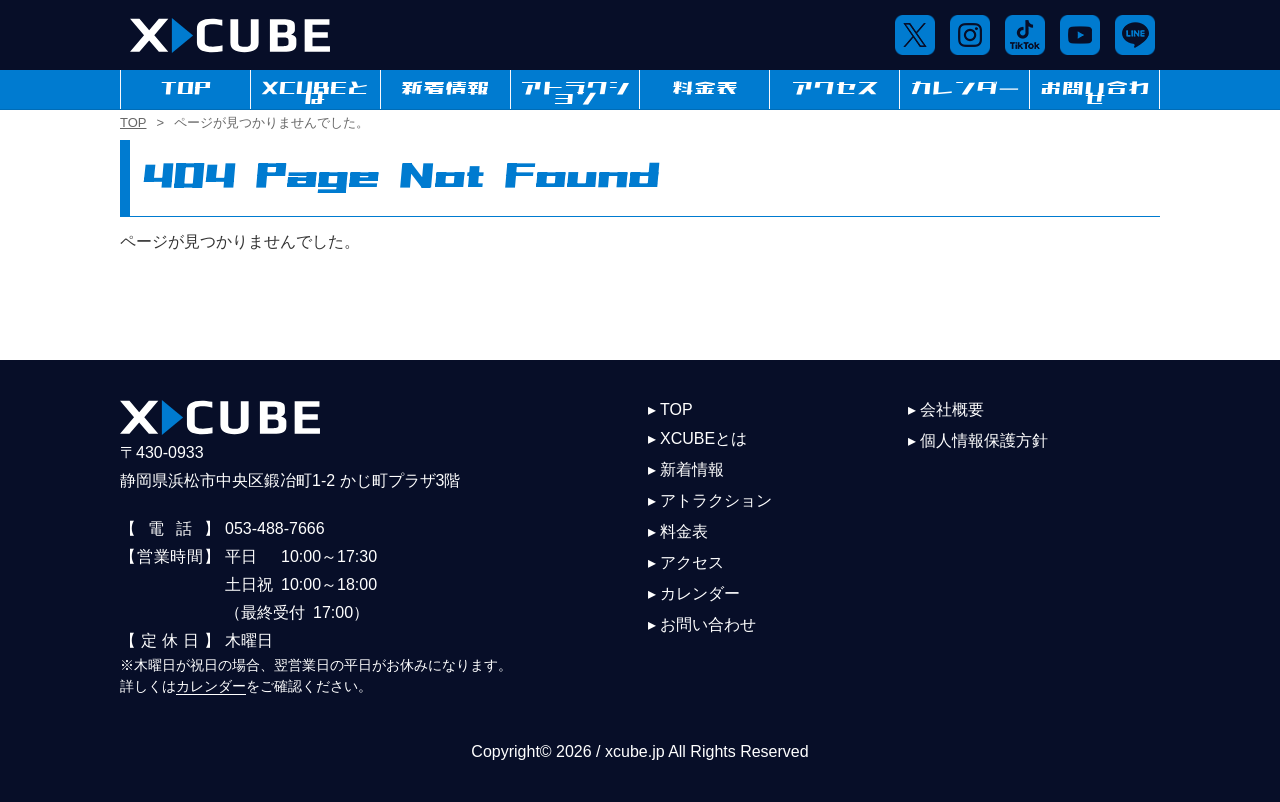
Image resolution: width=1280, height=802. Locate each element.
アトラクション (575, 89)
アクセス (835, 89)
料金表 (705, 89)
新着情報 (445, 89)
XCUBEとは (315, 89)
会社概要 (952, 409)
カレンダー (965, 89)
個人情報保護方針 (984, 440)
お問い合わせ (1095, 89)
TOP (185, 89)
